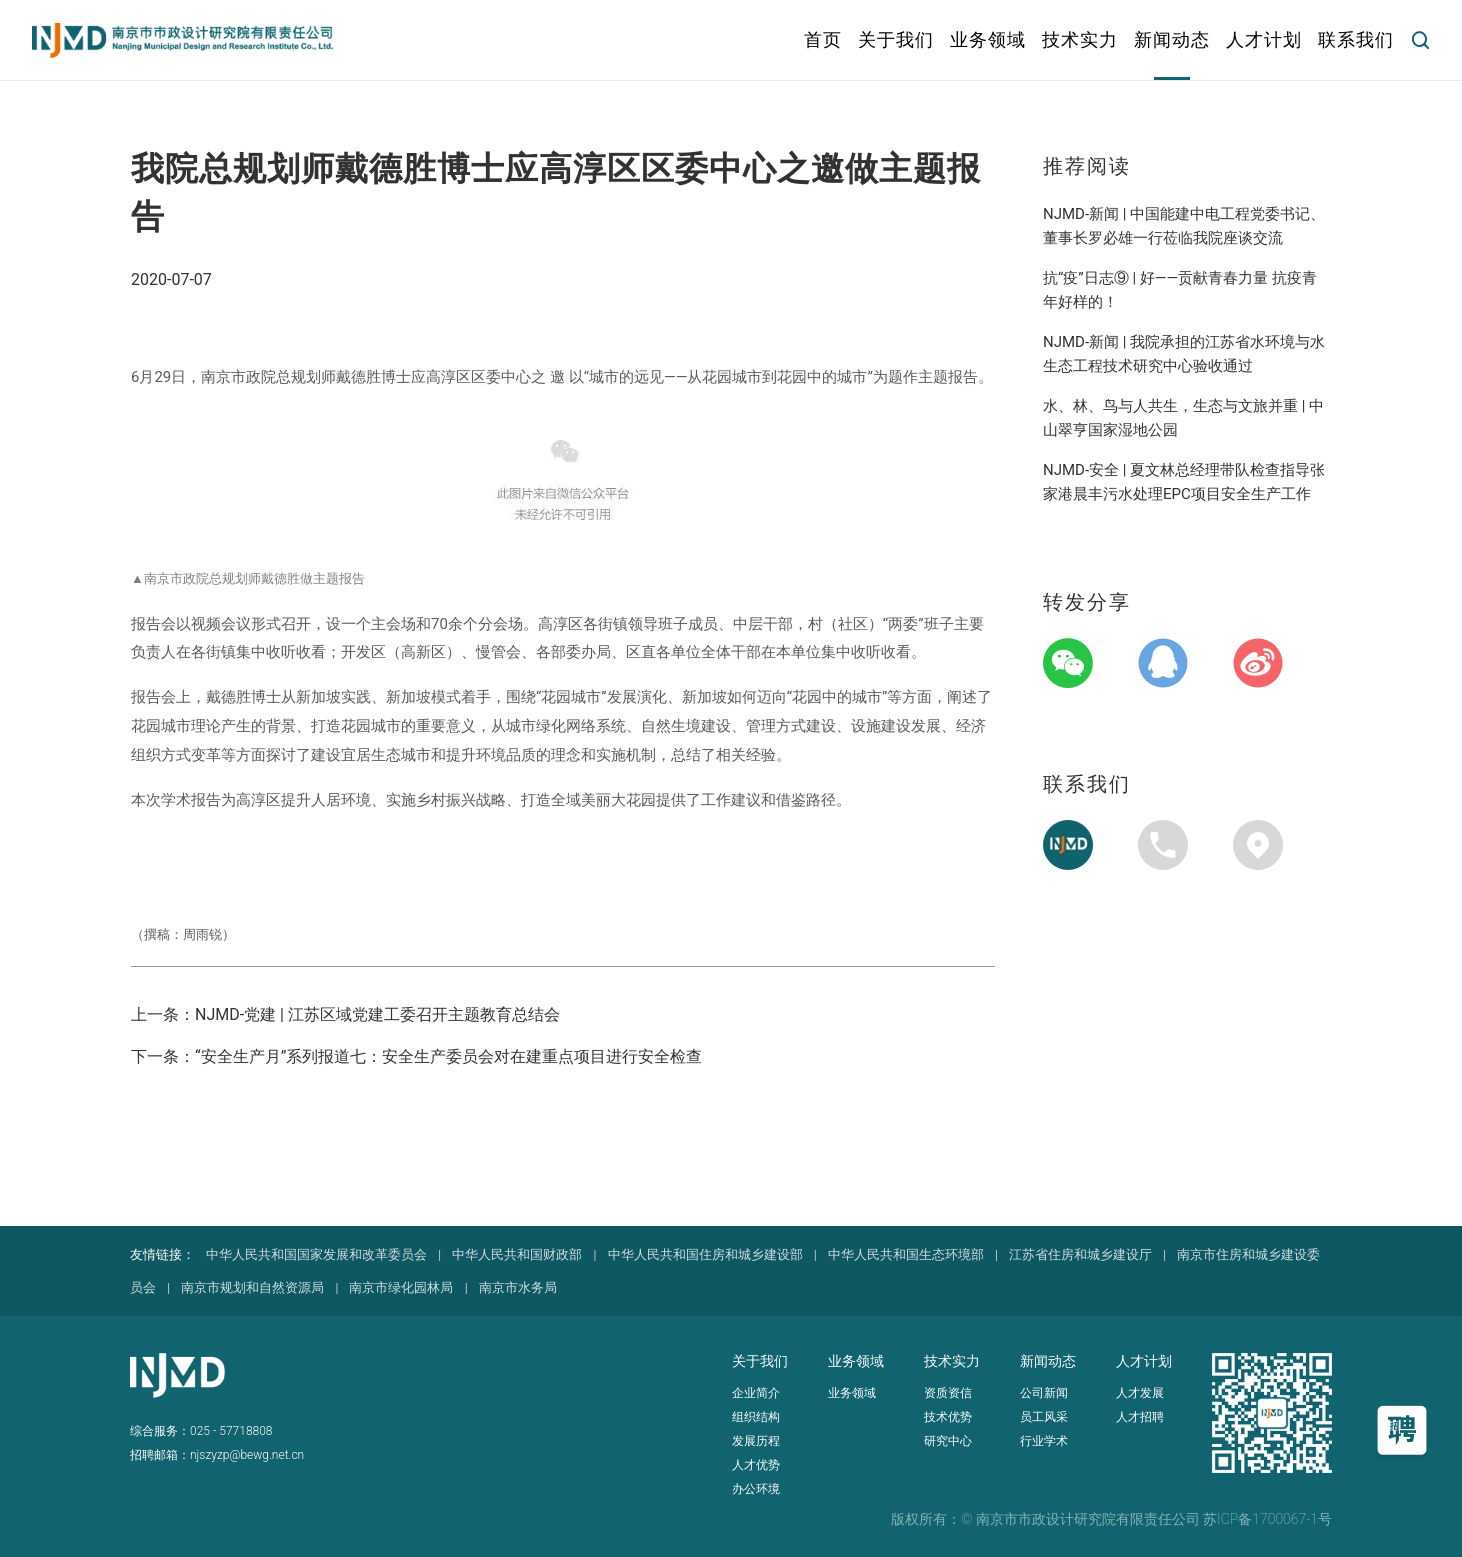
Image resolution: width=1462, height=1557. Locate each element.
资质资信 (948, 1393)
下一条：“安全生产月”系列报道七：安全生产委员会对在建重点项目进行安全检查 (416, 1056)
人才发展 (1140, 1393)
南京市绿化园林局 (401, 1287)
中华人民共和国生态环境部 (906, 1254)
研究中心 (948, 1441)
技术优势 (948, 1417)
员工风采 (1044, 1417)
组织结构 (756, 1417)
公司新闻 (1044, 1393)
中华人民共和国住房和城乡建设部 (705, 1254)
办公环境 (756, 1489)
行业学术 (1044, 1441)
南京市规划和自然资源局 (252, 1287)
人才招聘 (1140, 1417)
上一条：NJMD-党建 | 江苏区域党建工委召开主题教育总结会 (345, 1014)
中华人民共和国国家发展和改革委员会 (316, 1254)
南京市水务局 (518, 1287)
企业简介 (756, 1393)
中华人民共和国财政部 (517, 1254)
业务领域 (852, 1393)
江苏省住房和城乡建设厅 (1080, 1254)
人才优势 (756, 1465)
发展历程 (756, 1441)
